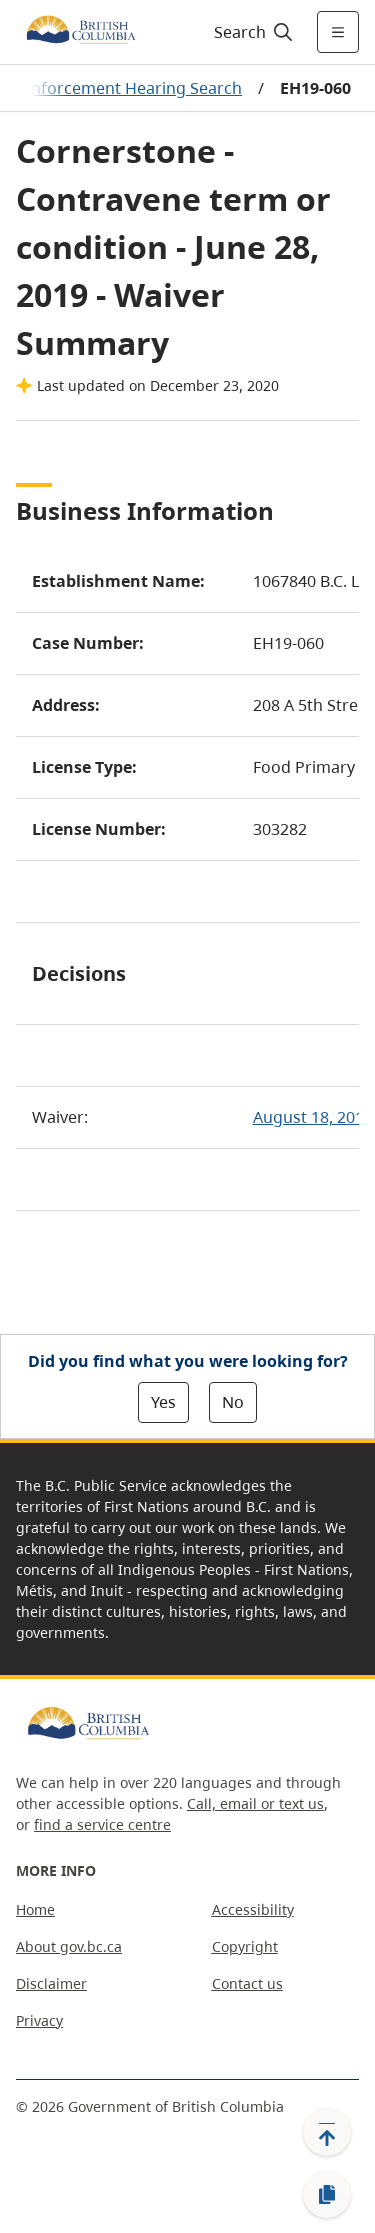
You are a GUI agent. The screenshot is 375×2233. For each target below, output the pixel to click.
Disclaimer (51, 1983)
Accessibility (253, 1909)
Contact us (247, 1983)
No (233, 1402)
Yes (163, 1402)
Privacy (39, 2020)
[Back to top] (327, 2132)
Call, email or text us (255, 1803)
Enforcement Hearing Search (132, 88)
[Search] (250, 32)
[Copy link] (327, 2195)
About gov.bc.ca (69, 1946)
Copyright (245, 1946)
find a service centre (102, 1824)
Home (35, 1909)
